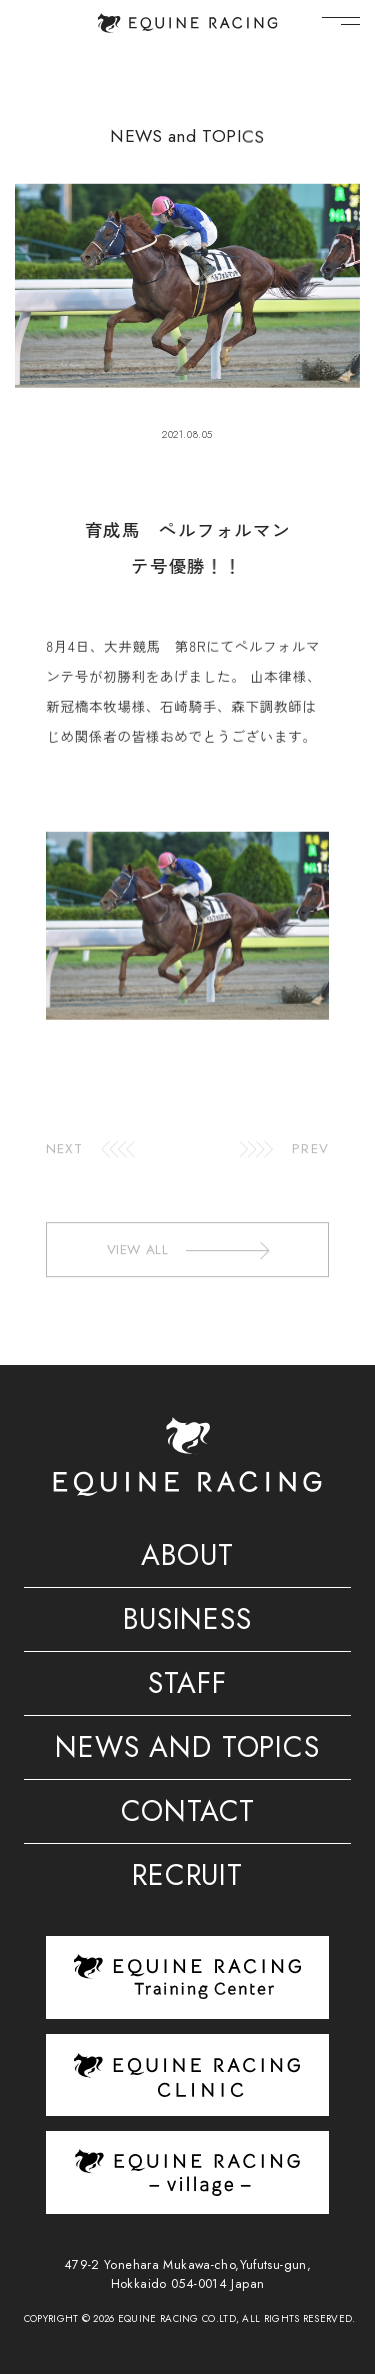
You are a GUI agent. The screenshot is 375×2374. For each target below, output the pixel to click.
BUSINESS (187, 1623)
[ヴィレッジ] (187, 2172)
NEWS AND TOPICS (187, 1751)
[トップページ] (187, 23)
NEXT (64, 1159)
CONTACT (188, 1815)
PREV (310, 1159)
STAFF (187, 1687)
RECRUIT (187, 1879)
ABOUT (187, 1559)
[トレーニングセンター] (187, 1976)
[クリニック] (187, 2075)
